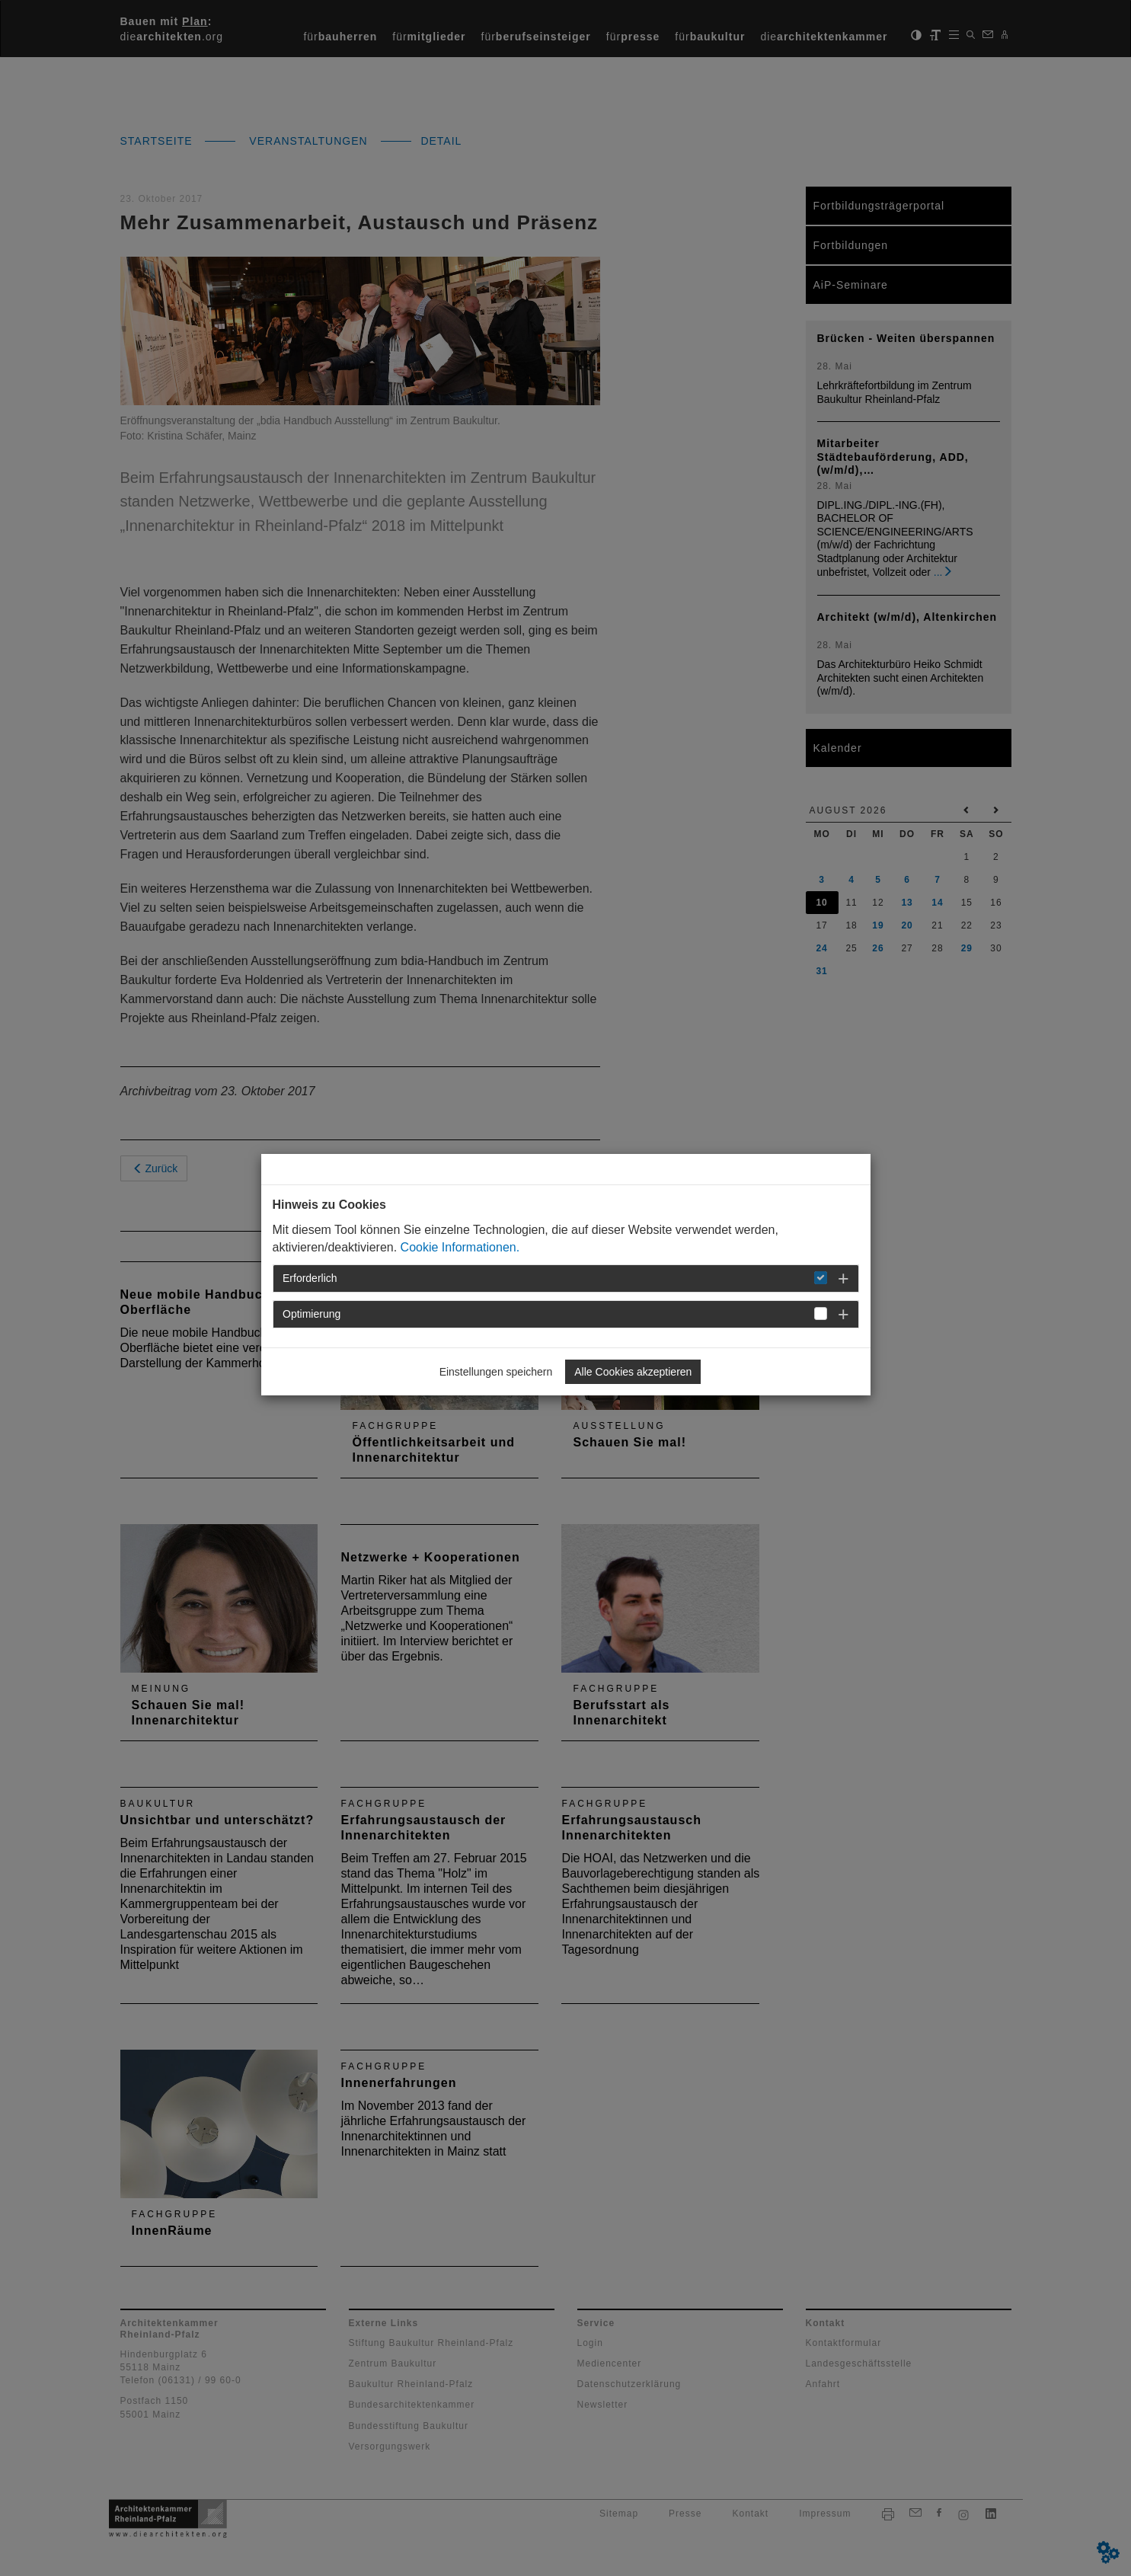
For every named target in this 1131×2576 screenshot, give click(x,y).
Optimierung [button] (311, 1314)
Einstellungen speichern (496, 1372)
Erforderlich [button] (310, 1278)
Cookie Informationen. (460, 1247)
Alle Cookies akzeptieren (633, 1372)
